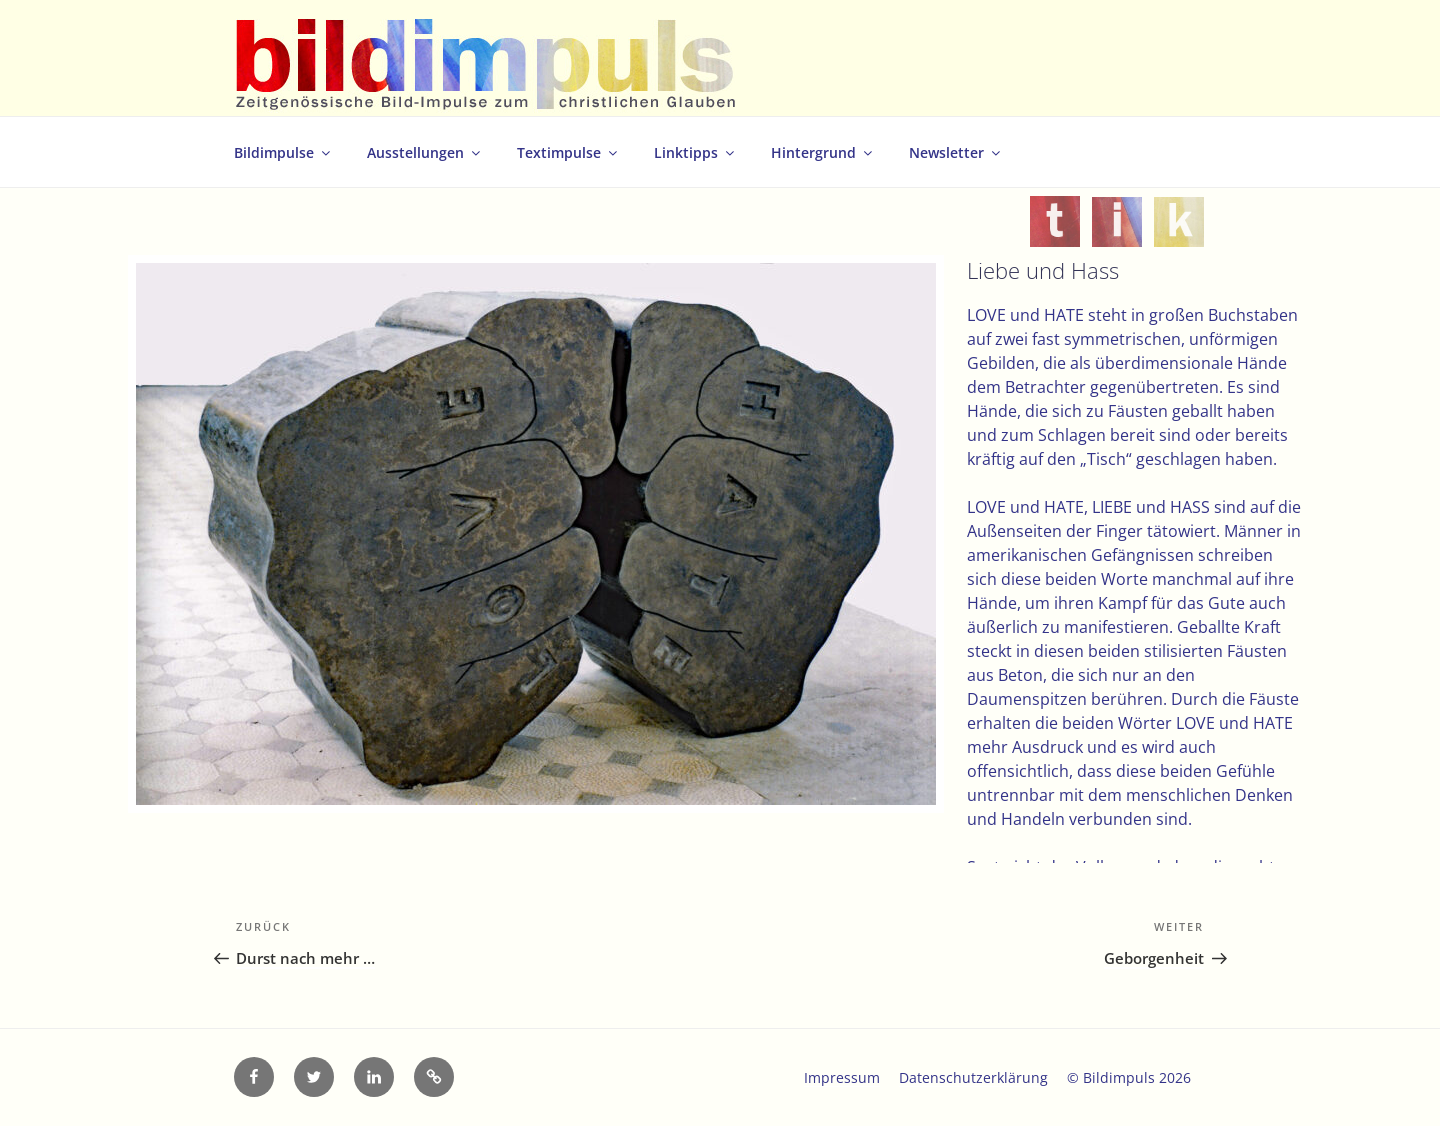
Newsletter (956, 152)
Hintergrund (823, 152)
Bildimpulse (283, 152)
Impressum (842, 1077)
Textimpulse (568, 152)
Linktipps (695, 152)
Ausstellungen (425, 152)
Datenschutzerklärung (973, 1077)
